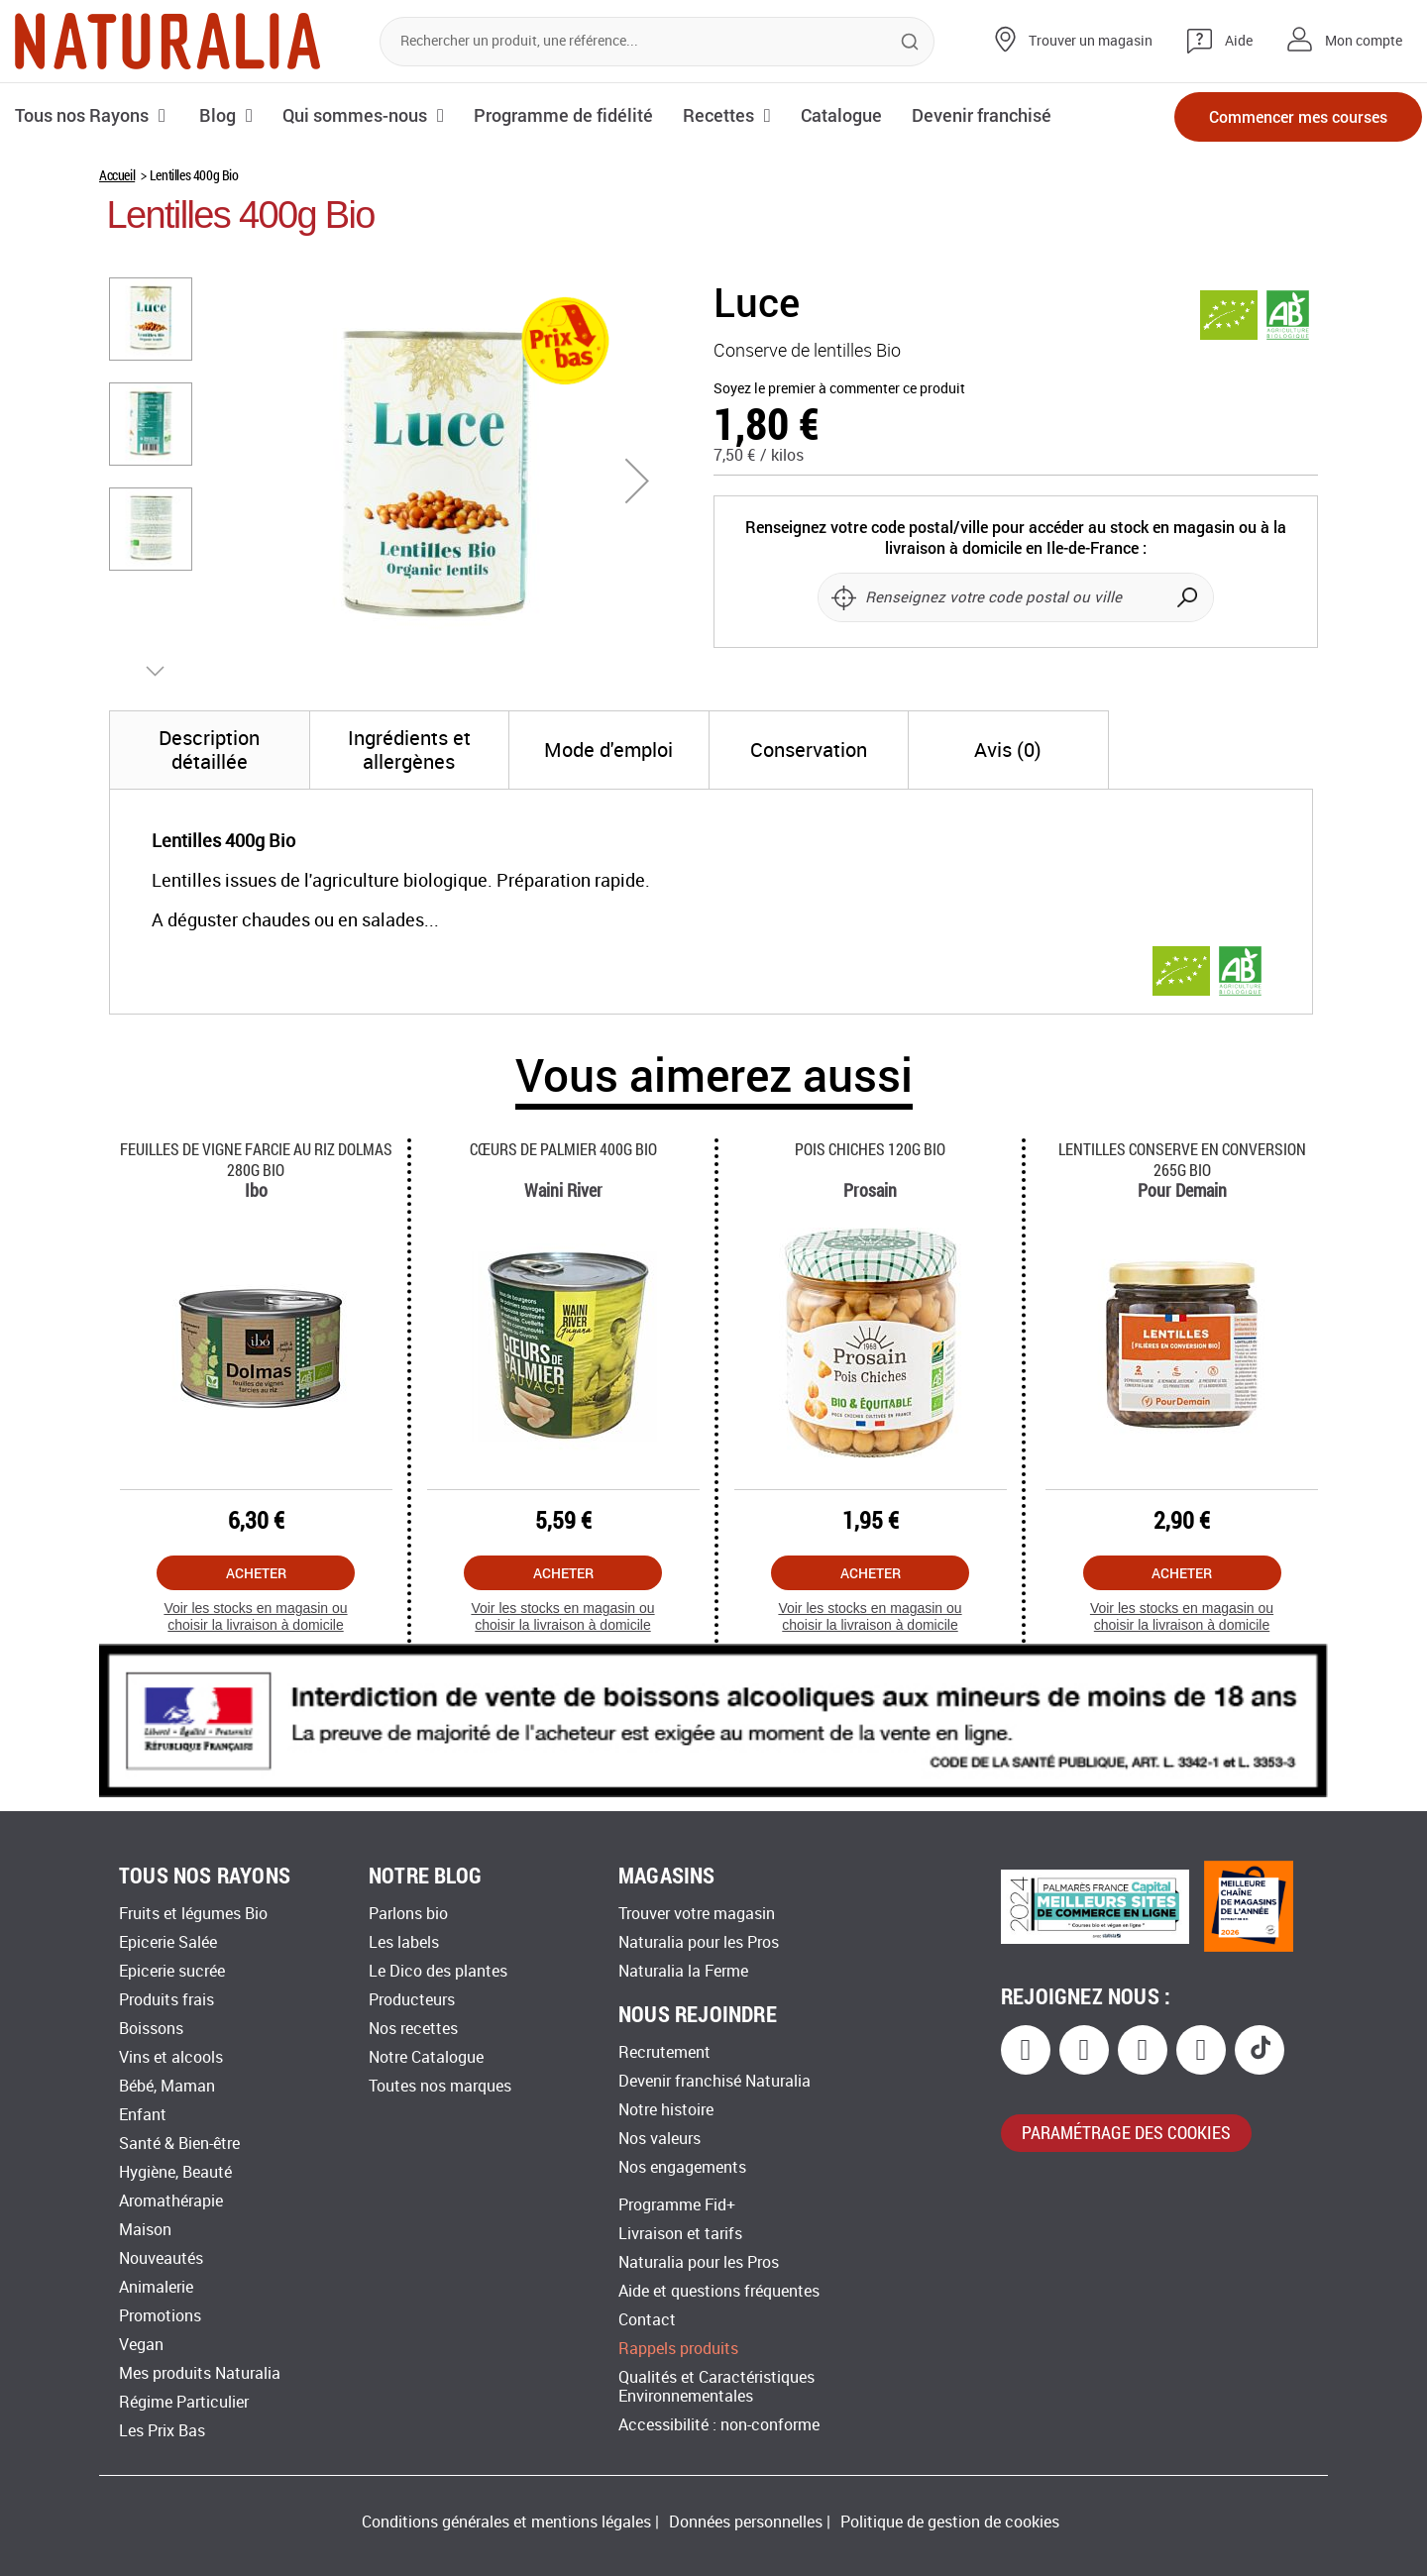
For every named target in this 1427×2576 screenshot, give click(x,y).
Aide (1239, 41)
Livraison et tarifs (680, 2233)
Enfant (142, 2114)
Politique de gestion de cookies (949, 2522)
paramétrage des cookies (1126, 2132)
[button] (637, 480)
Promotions (160, 2316)
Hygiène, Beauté (175, 2172)
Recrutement (664, 2052)
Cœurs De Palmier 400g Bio (563, 1148)
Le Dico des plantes (438, 1971)
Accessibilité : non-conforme (719, 2424)
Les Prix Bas (162, 2430)
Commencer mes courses (1298, 116)
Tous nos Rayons (82, 115)
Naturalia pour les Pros (698, 1942)
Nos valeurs (659, 2138)
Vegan (141, 2344)
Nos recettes (413, 2028)
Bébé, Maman (167, 2086)
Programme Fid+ (676, 2205)
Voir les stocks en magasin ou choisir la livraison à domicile (255, 1616)
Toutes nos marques (440, 2086)
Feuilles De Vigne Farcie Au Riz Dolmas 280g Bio (256, 1159)
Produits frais (166, 1999)
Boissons (151, 2028)
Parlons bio (408, 1913)
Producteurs (412, 1999)
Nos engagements (682, 2167)
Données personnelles (746, 2522)
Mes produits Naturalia (199, 2373)
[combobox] (657, 41)
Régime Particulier (184, 2402)
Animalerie (156, 2287)
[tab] (209, 750)
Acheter (256, 1572)
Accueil (117, 174)
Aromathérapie (171, 2201)
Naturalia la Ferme (683, 1971)
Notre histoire (666, 2109)
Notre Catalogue (426, 2057)
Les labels (404, 1942)
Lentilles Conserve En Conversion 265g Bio (1182, 1159)
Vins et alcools (171, 2057)
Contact (647, 2319)
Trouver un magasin (1091, 41)
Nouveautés (161, 2258)
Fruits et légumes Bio (193, 1913)
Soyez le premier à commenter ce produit (839, 388)
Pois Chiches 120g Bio (870, 1148)
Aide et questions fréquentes (719, 2291)
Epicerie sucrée (172, 1971)
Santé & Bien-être (179, 2143)
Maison (145, 2229)
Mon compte (1363, 41)
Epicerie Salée (168, 1942)
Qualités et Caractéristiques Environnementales (716, 2387)
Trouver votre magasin (696, 1913)
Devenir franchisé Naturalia (714, 2081)
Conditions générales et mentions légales (506, 2522)
